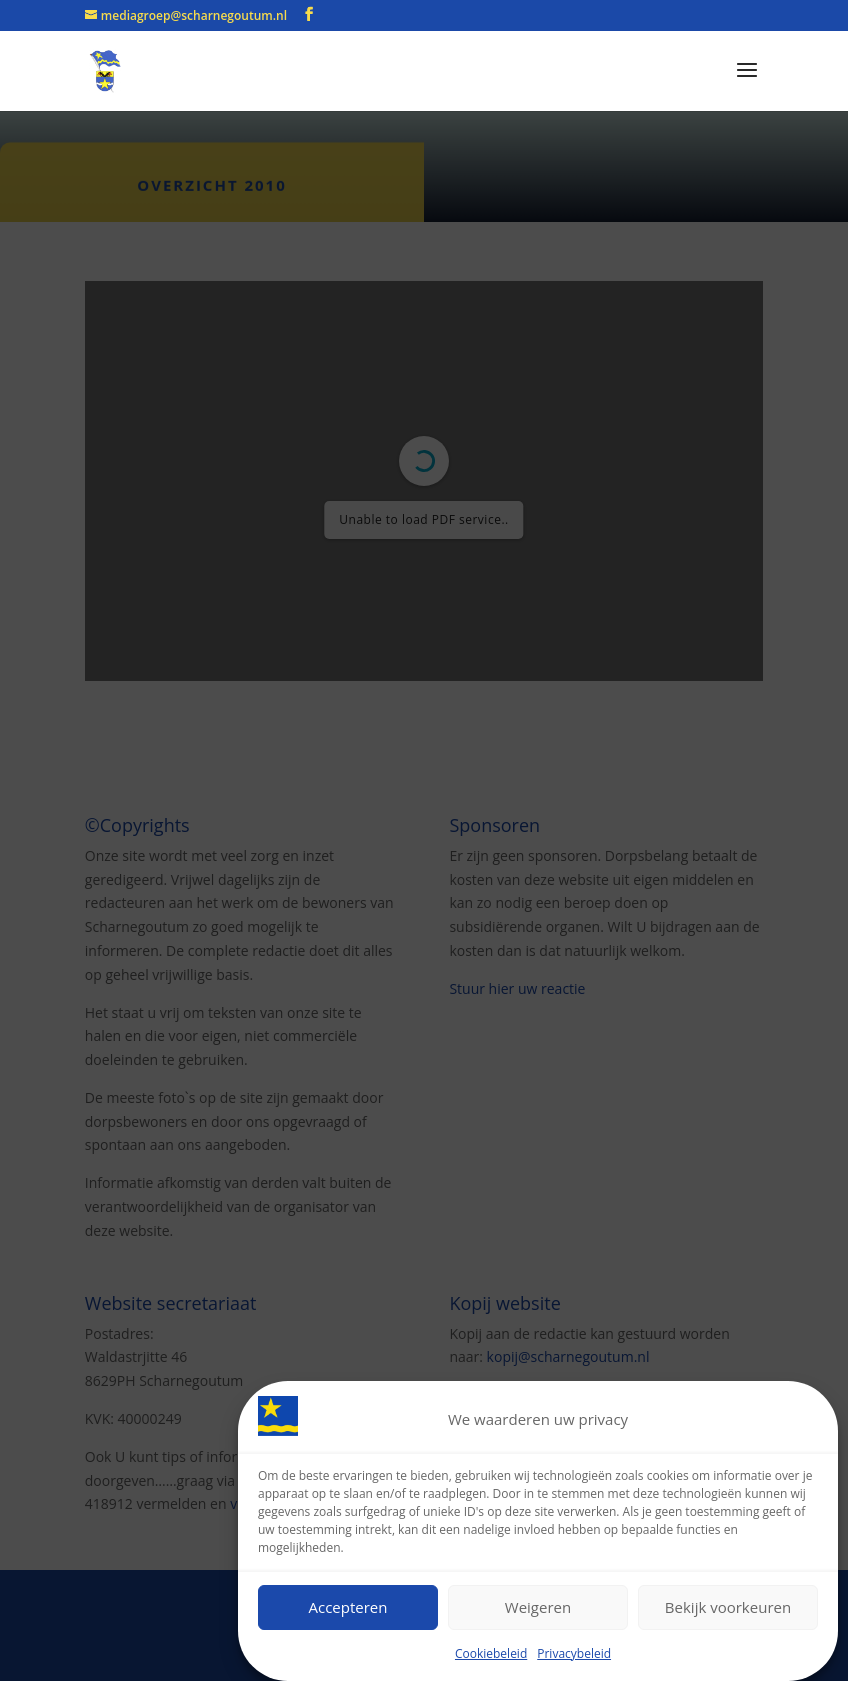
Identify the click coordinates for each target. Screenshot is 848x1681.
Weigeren (538, 1608)
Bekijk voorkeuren (728, 1608)
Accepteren (348, 1608)
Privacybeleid (574, 1654)
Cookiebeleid (491, 1654)
